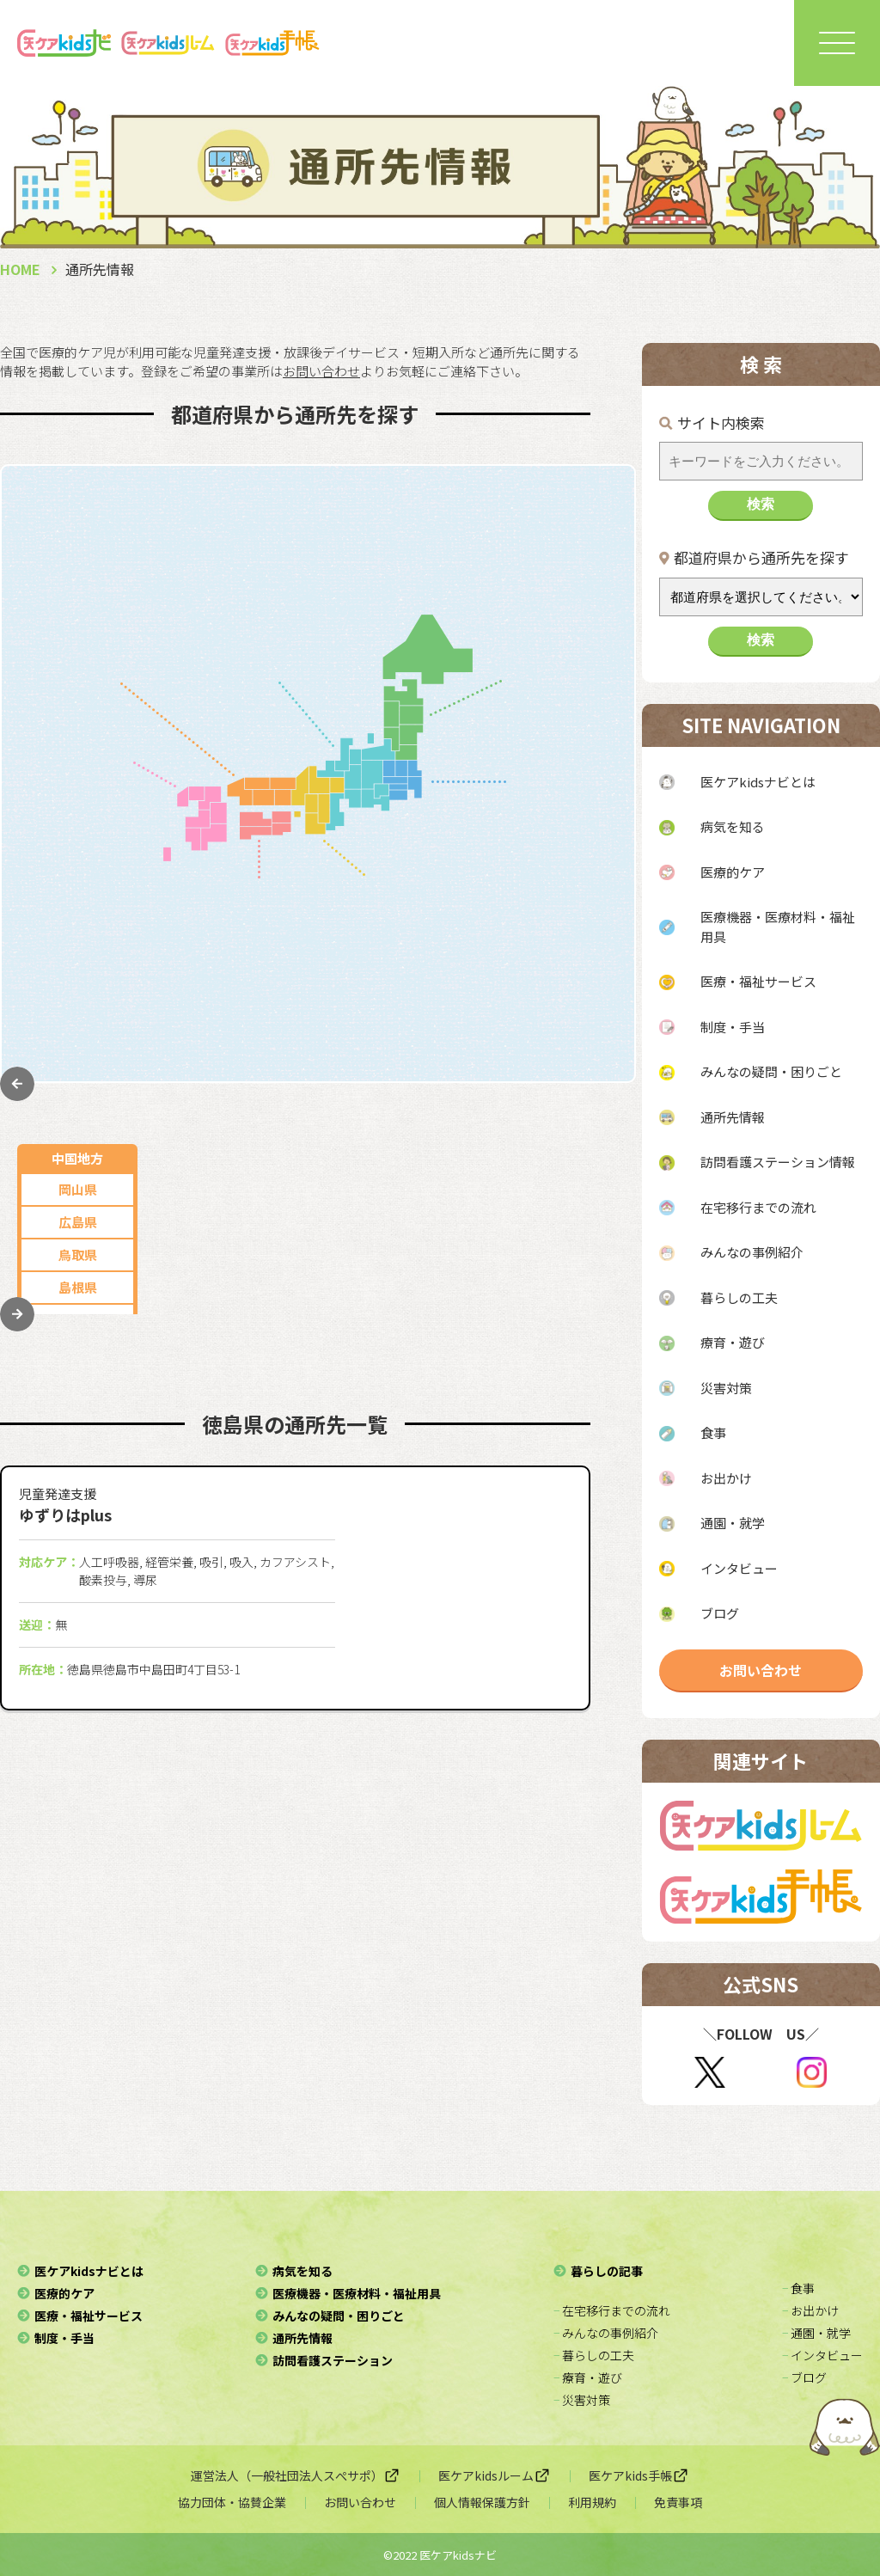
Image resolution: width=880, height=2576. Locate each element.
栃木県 (562, 938)
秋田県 (562, 600)
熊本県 (77, 890)
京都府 (429, 940)
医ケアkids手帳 (639, 2475)
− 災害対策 (581, 2399)
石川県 (315, 633)
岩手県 (562, 666)
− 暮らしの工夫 (593, 2355)
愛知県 (209, 535)
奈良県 (429, 1005)
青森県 (562, 568)
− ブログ (804, 2377)
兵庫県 (429, 907)
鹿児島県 (77, 988)
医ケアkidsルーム (494, 2475)
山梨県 (315, 600)
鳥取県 (77, 600)
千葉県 (562, 905)
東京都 (562, 807)
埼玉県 (562, 873)
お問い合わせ (760, 1670)
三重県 (315, 568)
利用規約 (592, 2502)
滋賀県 (429, 973)
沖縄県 (77, 1021)
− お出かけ (810, 2310)
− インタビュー (822, 2355)
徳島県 (283, 955)
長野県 (209, 633)
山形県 (562, 633)
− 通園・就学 (816, 2332)
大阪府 (429, 875)
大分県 (77, 923)
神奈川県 (563, 840)
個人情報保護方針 (482, 2502)
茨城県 (562, 971)
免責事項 (678, 2502)
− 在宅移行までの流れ (611, 2310)
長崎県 (77, 857)
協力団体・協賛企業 (232, 2502)
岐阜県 (315, 535)
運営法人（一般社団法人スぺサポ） (295, 2475)
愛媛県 (283, 988)
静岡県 (209, 568)
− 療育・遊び (587, 2377)
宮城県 (562, 698)
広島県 (77, 568)
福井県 (315, 666)
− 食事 (798, 2288)
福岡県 (77, 792)
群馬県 (562, 1003)
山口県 (77, 666)
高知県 (283, 1021)
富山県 (209, 666)
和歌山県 (429, 1038)
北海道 (562, 535)
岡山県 (77, 535)
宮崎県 (77, 955)
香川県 (283, 923)
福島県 (562, 731)
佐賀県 (77, 825)
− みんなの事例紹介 (605, 2332)
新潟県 (209, 600)
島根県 (77, 633)
